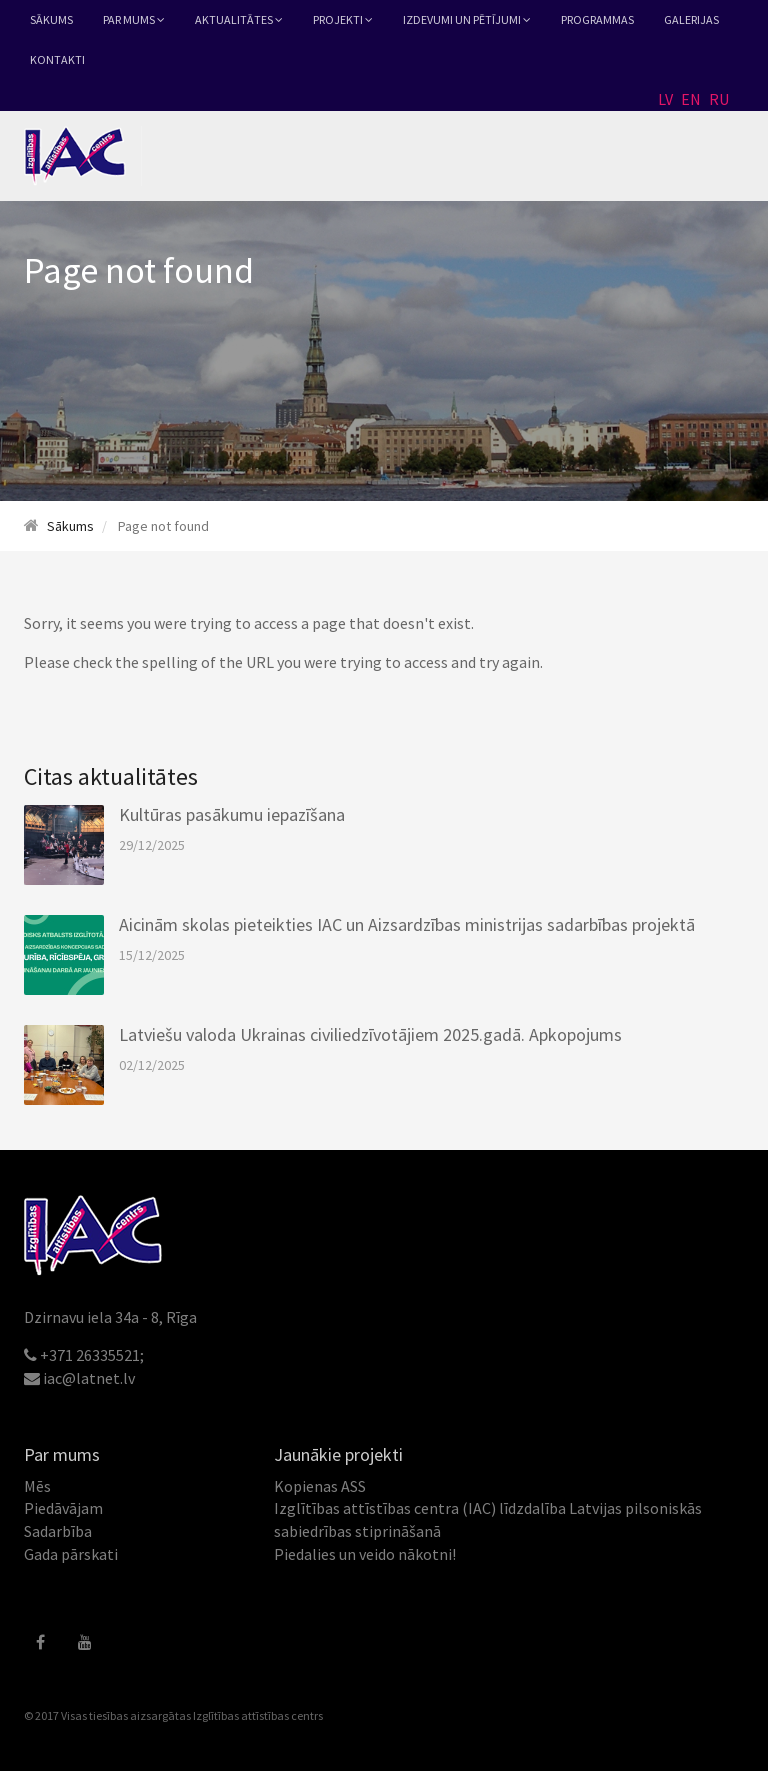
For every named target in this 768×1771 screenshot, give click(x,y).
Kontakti (57, 59)
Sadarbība (58, 1531)
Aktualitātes (239, 19)
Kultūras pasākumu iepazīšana (232, 814)
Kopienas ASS (320, 1486)
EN (691, 99)
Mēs (37, 1486)
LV (665, 99)
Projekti (343, 19)
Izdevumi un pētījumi (467, 19)
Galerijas (691, 19)
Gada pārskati (71, 1554)
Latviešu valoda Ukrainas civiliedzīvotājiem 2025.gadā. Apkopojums (370, 1034)
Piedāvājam (63, 1508)
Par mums (134, 19)
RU (719, 99)
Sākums (51, 19)
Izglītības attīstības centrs (258, 1715)
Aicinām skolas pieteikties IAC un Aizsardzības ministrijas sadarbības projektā (407, 924)
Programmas (597, 19)
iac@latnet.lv (89, 1378)
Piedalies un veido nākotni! (365, 1554)
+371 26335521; (92, 1355)
